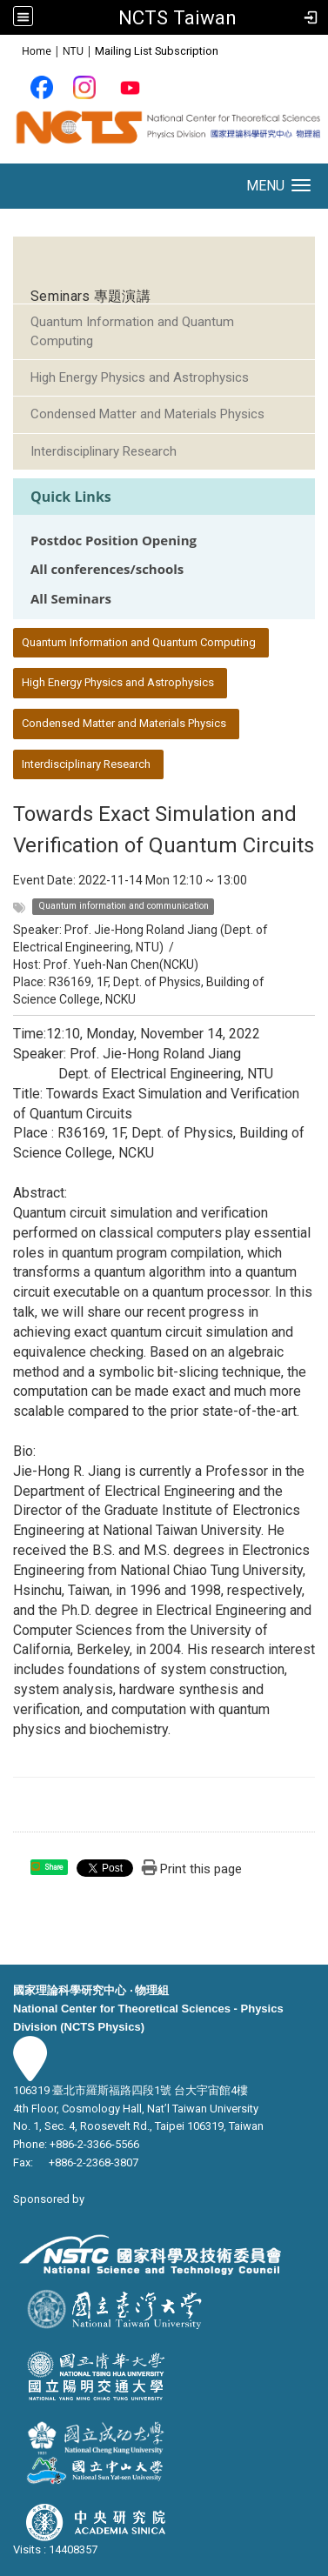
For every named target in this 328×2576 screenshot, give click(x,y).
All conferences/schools (107, 569)
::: (13, 50)
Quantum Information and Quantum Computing (132, 331)
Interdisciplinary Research (103, 451)
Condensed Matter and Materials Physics (147, 414)
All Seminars (70, 599)
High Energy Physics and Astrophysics (139, 377)
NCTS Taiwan (177, 17)
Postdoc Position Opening (113, 540)
